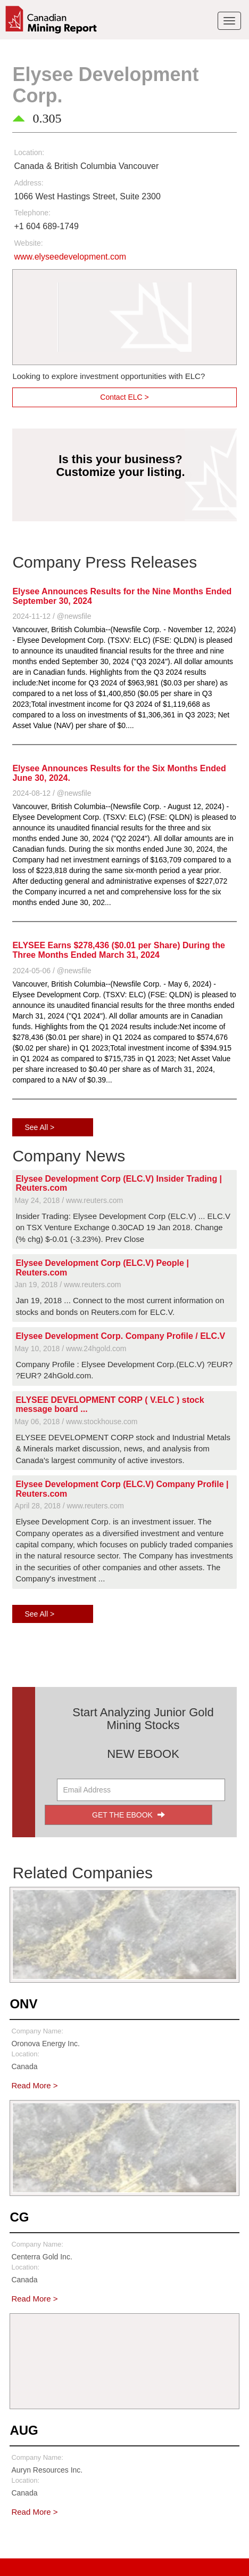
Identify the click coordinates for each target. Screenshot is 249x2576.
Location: (29, 152)
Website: (28, 243)
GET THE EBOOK (128, 1815)
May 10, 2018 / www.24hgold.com (70, 1348)
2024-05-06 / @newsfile (51, 970)
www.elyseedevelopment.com (70, 256)
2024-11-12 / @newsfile (51, 616)
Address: (28, 183)
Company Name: (37, 2031)
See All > (39, 1127)
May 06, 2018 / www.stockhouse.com (75, 1421)
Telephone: (32, 212)
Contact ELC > (124, 397)
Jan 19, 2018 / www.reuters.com (67, 1284)
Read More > (34, 2085)
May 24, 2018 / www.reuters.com (68, 1200)
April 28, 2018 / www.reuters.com (68, 1505)
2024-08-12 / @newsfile (51, 793)
